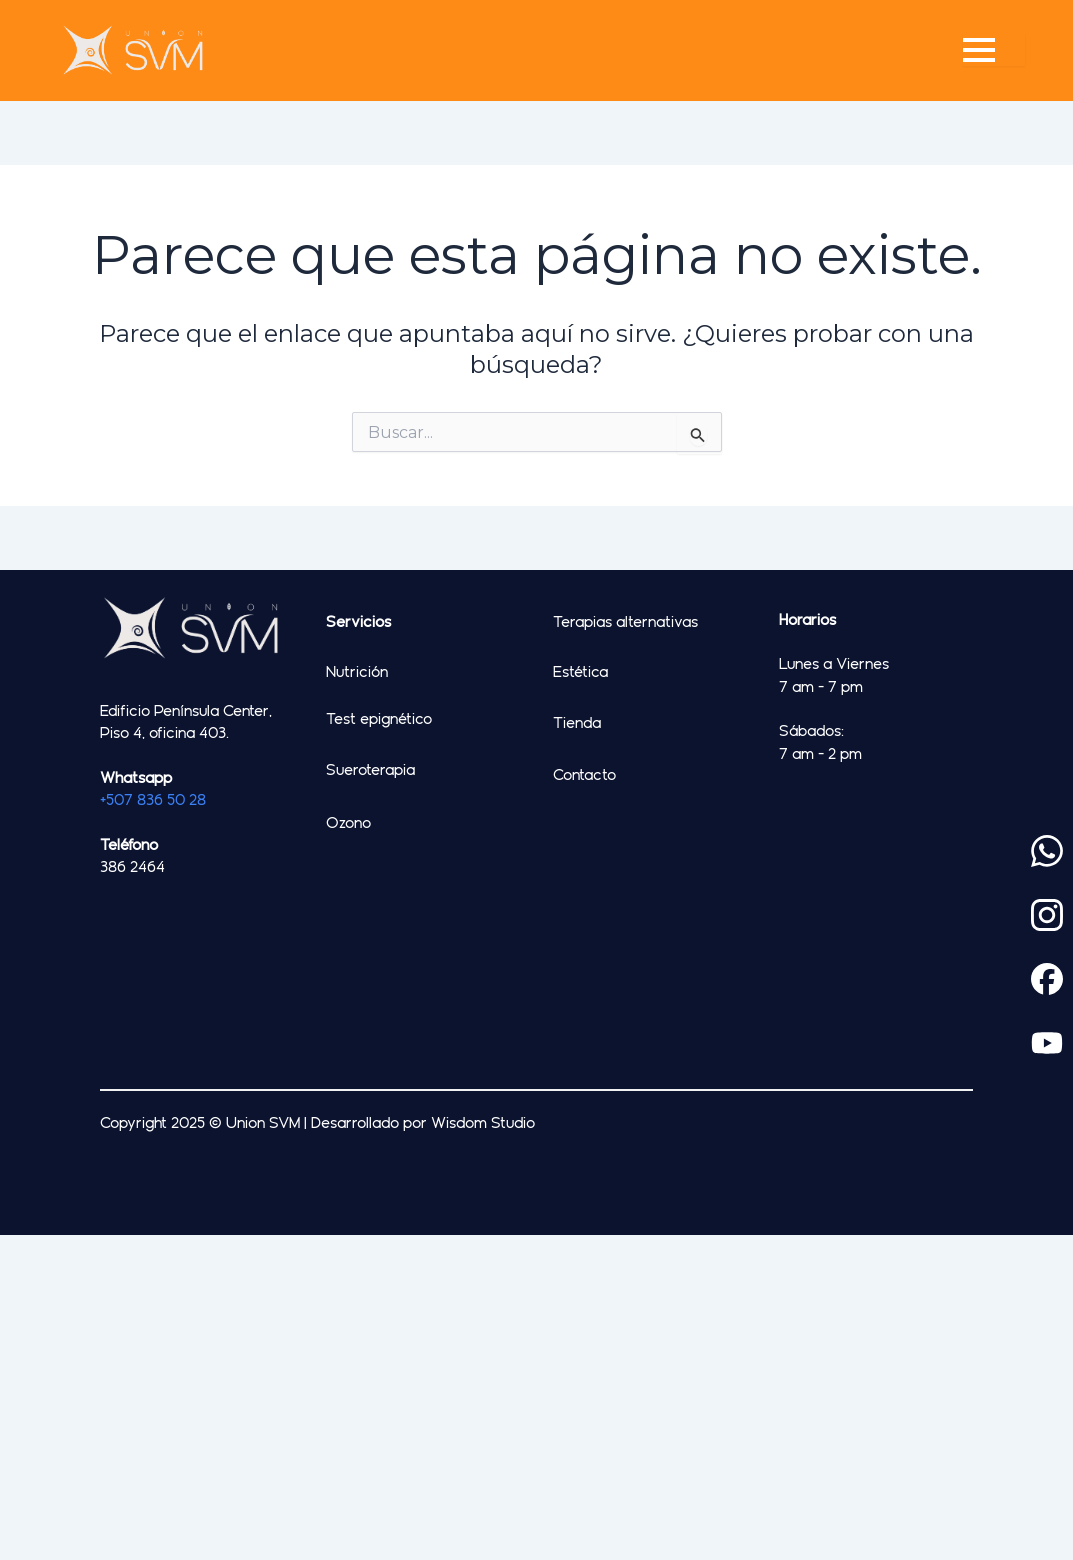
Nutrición (357, 671)
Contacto (584, 774)
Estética (580, 671)
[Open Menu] (994, 50)
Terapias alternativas (625, 621)
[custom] (1047, 851)
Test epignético (379, 718)
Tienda (577, 722)
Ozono (348, 822)
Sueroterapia (370, 769)
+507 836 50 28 (153, 799)
